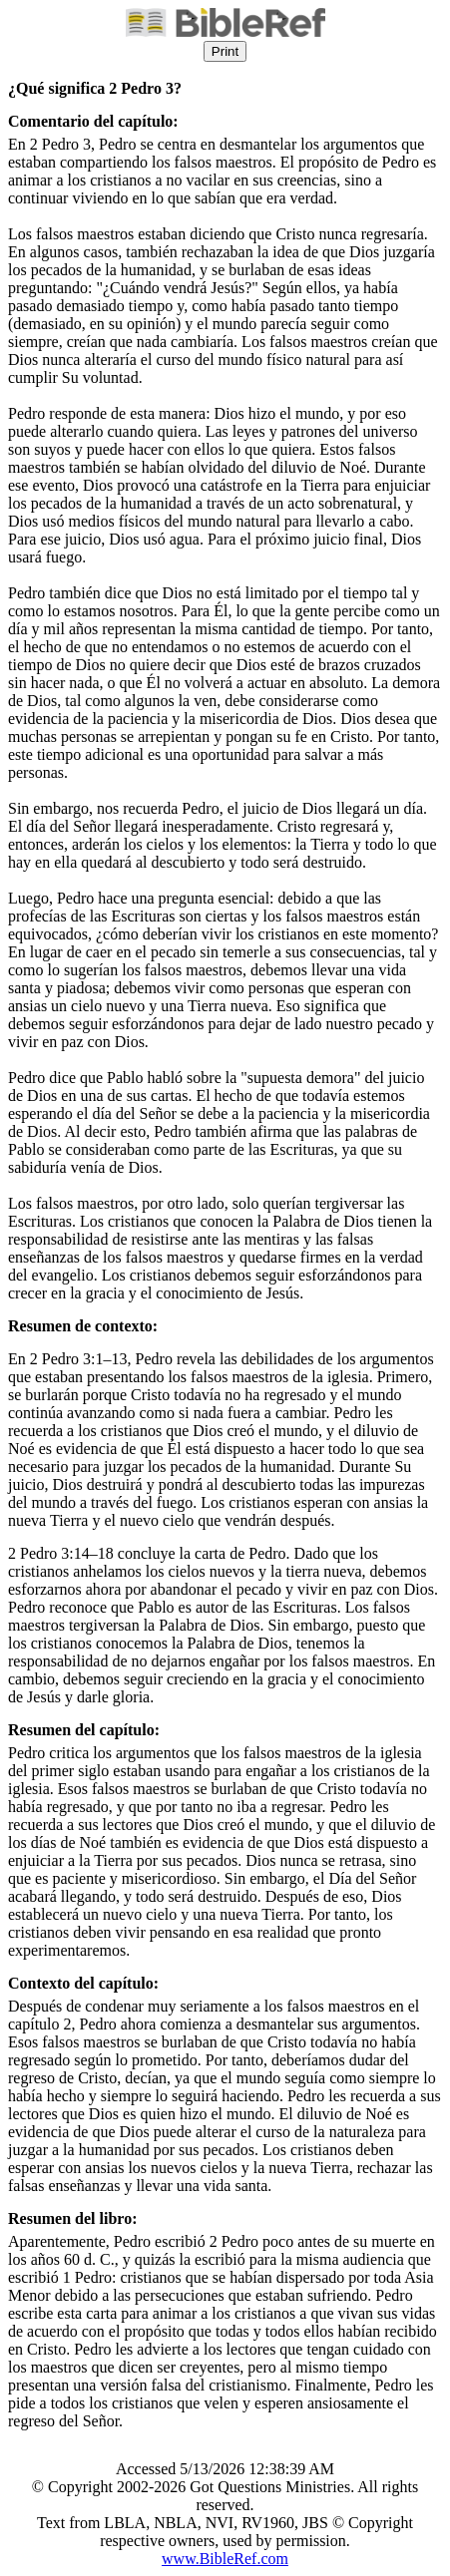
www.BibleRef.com (225, 2558)
